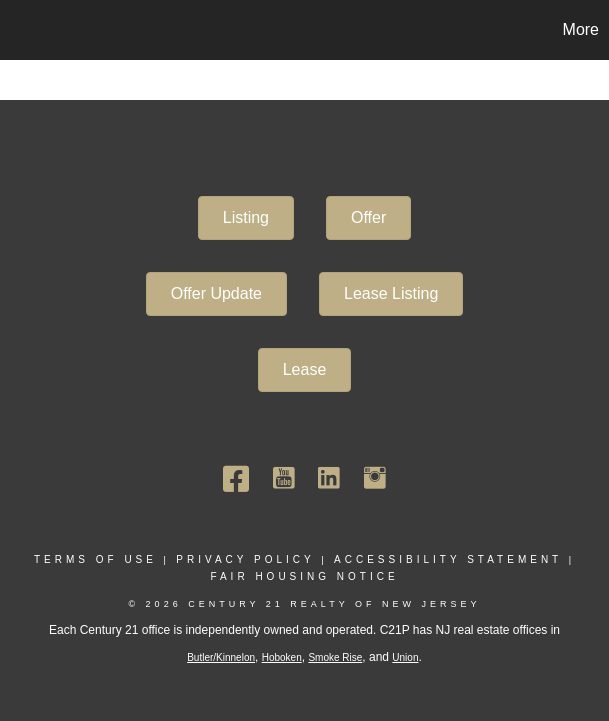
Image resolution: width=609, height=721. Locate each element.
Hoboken (282, 657)
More (581, 29)
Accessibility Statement (448, 559)
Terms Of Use (95, 559)
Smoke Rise (335, 657)
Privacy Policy (245, 559)
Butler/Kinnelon (221, 657)
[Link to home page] (25, 30)
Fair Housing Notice (304, 576)
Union (405, 657)
